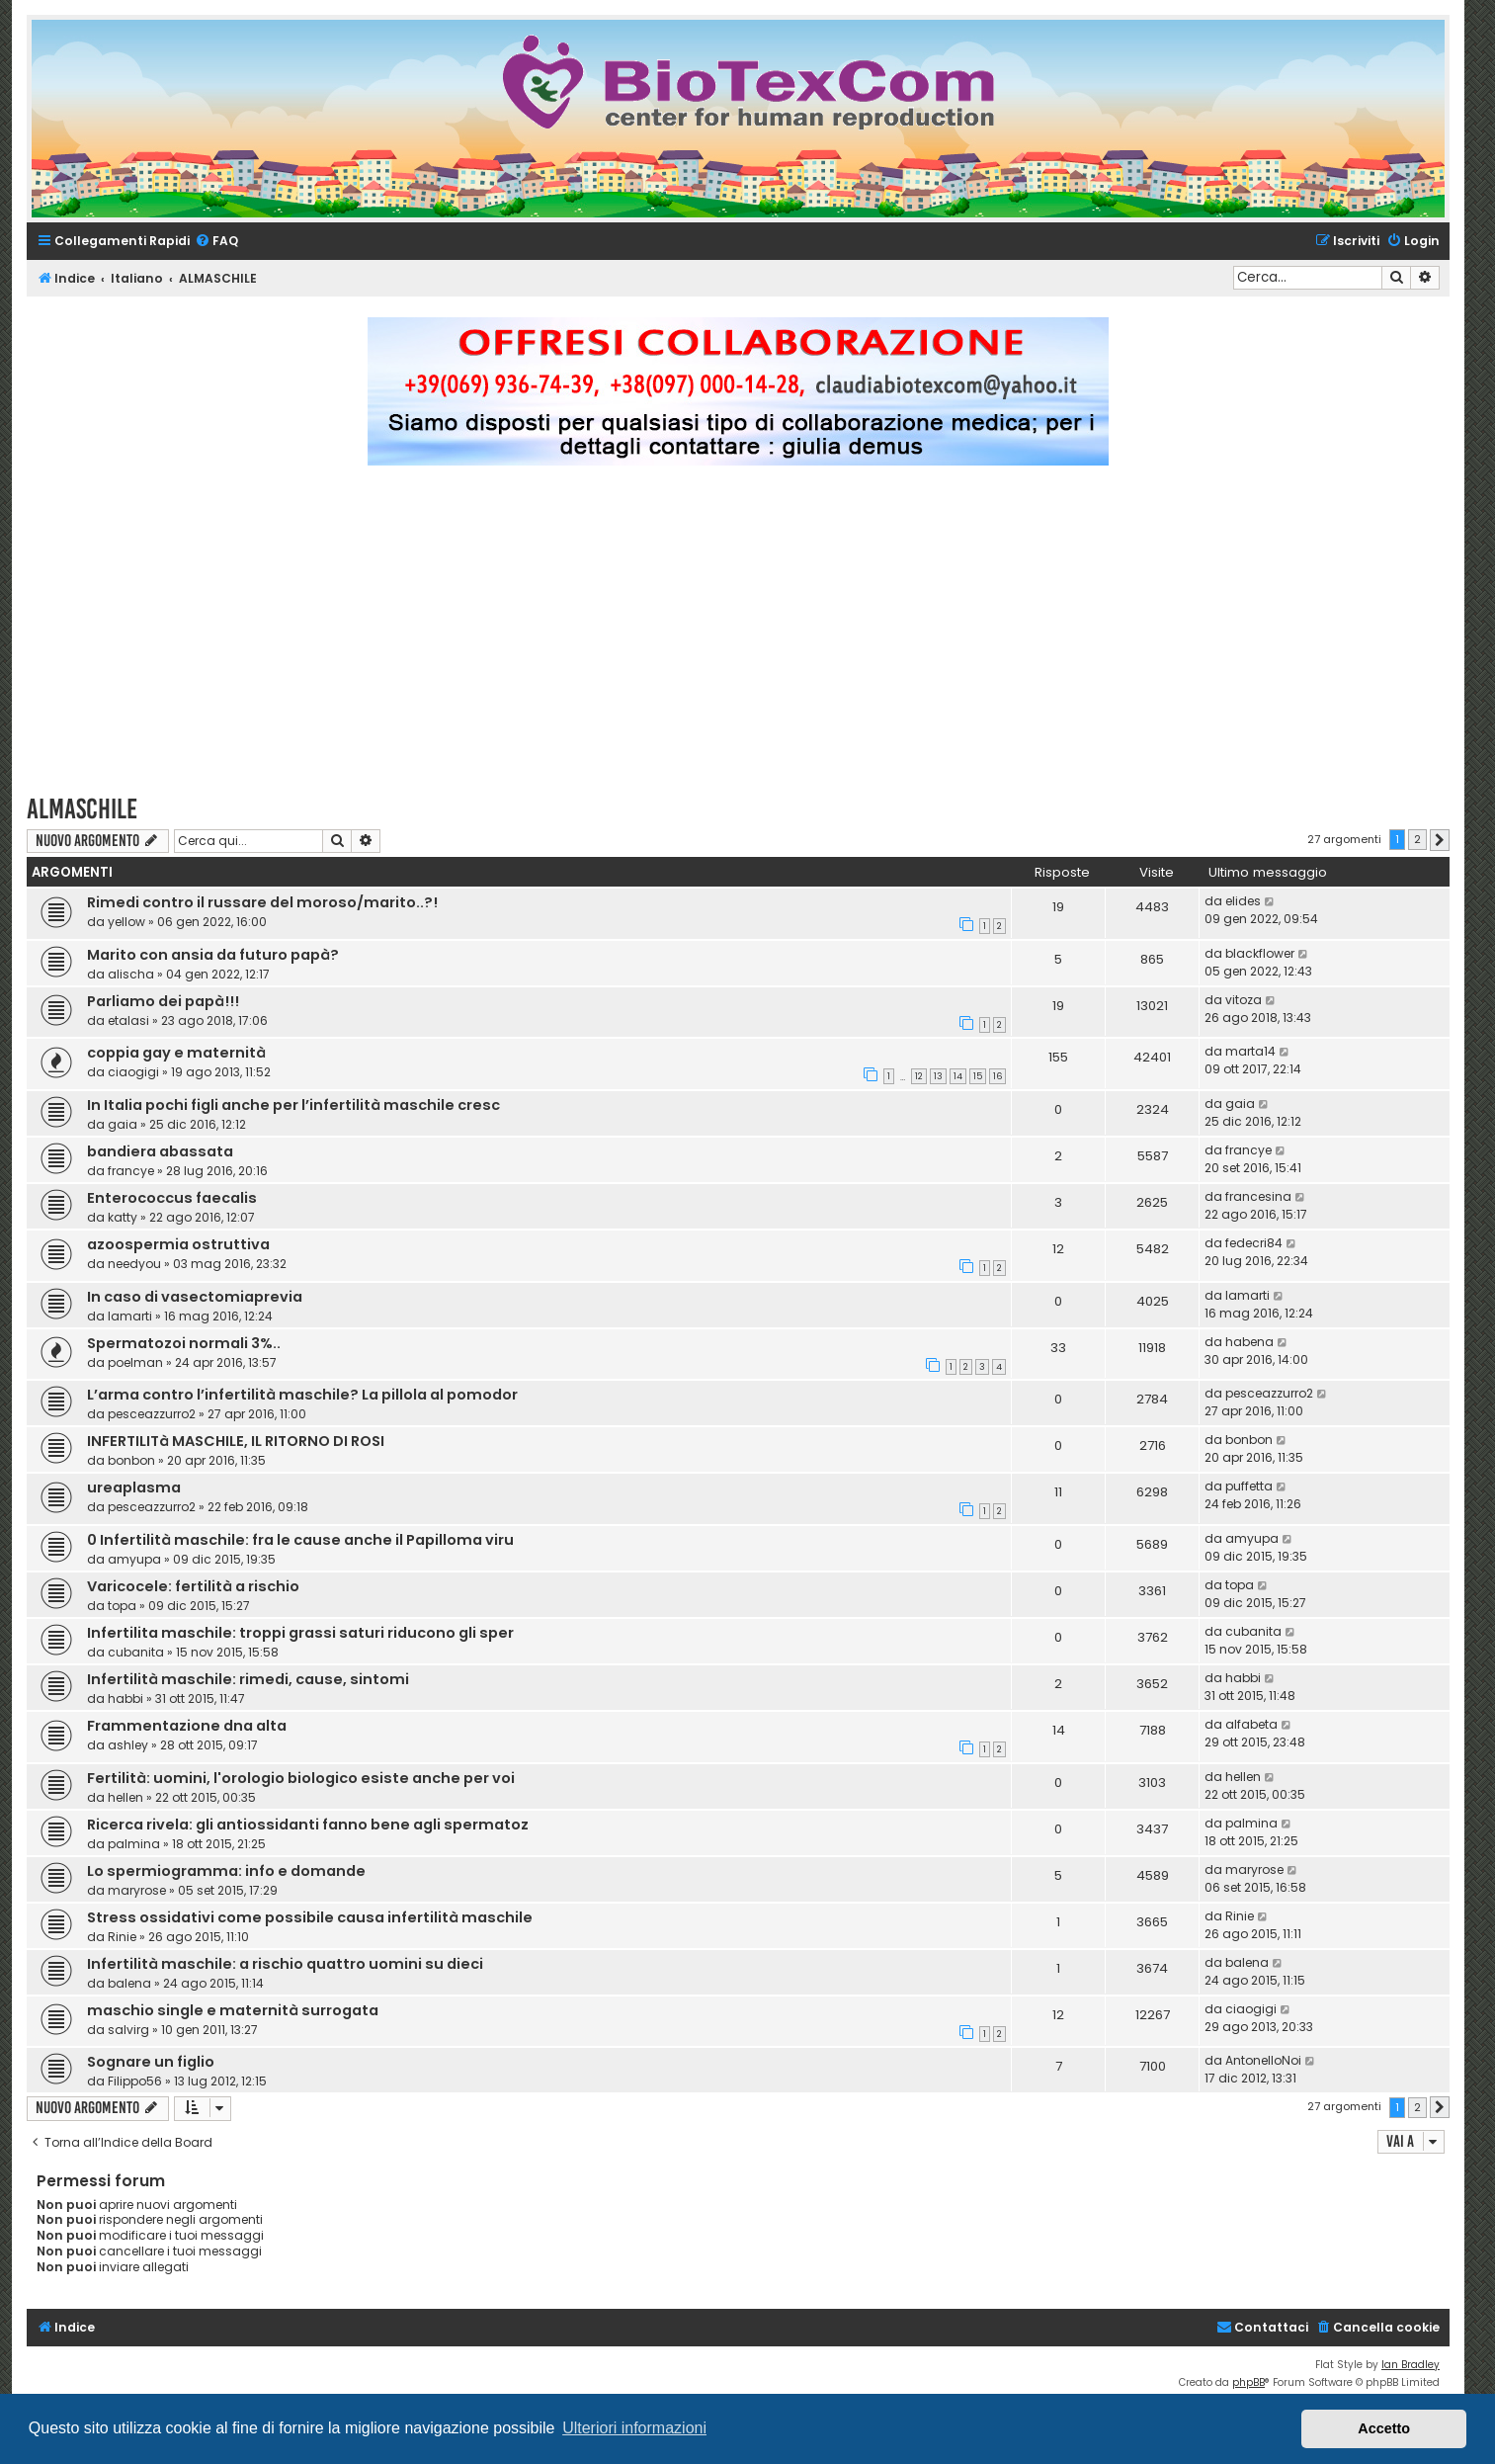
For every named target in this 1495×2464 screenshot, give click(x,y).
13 (938, 1076)
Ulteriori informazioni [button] (634, 2428)
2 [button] (1417, 839)
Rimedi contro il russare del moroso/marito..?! (262, 902)
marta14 (1250, 1051)
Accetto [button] (1384, 2428)
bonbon (131, 1460)
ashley (128, 1745)
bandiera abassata (160, 1151)
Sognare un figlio (150, 2062)
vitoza (1243, 999)
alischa (131, 974)
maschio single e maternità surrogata (232, 2010)
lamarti (130, 1316)
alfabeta (1251, 1724)
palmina (134, 1843)
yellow (126, 921)
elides (1243, 900)
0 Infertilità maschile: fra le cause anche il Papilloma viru (300, 1540)
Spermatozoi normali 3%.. (184, 1343)
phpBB (1248, 2382)
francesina (1258, 1196)
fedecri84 (1254, 1242)
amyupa (134, 1559)
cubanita (136, 1652)
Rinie (122, 1936)
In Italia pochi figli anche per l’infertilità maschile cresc (293, 1105)
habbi (125, 1698)
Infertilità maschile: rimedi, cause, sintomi (248, 1679)
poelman (135, 1362)
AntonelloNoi (1263, 2060)
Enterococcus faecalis (172, 1198)
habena (1249, 1341)
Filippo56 (135, 2081)
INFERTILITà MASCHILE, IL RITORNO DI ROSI (235, 1441)
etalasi (128, 1020)
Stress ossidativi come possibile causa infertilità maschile (310, 1917)
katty (122, 1217)
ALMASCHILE (82, 809)
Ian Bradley (1410, 2364)
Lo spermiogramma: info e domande (226, 1871)
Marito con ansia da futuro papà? (213, 955)
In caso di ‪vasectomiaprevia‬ (194, 1297)
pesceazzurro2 (152, 1413)
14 (958, 1076)
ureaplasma (134, 1487)
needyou (134, 1263)
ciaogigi (133, 1071)
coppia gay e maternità (176, 1052)
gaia (122, 1124)
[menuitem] (216, 241)
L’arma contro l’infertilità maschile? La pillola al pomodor (302, 1394)
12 (919, 1076)
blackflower (1259, 953)
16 (997, 1076)
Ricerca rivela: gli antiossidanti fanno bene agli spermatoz (308, 1824)
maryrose (137, 1890)
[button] (1440, 840)
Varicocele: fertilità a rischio (193, 1586)
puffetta (1249, 1486)
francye (131, 1170)
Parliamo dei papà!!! (163, 1001)
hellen (125, 1797)
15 (977, 1076)
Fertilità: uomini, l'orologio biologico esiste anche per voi (301, 1778)
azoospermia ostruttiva (178, 1244)
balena (129, 1983)
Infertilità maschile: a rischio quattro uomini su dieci (285, 1964)
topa (122, 1605)
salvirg (128, 2029)
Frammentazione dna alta (187, 1726)
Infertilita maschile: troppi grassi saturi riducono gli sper (300, 1633)
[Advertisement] (738, 638)
